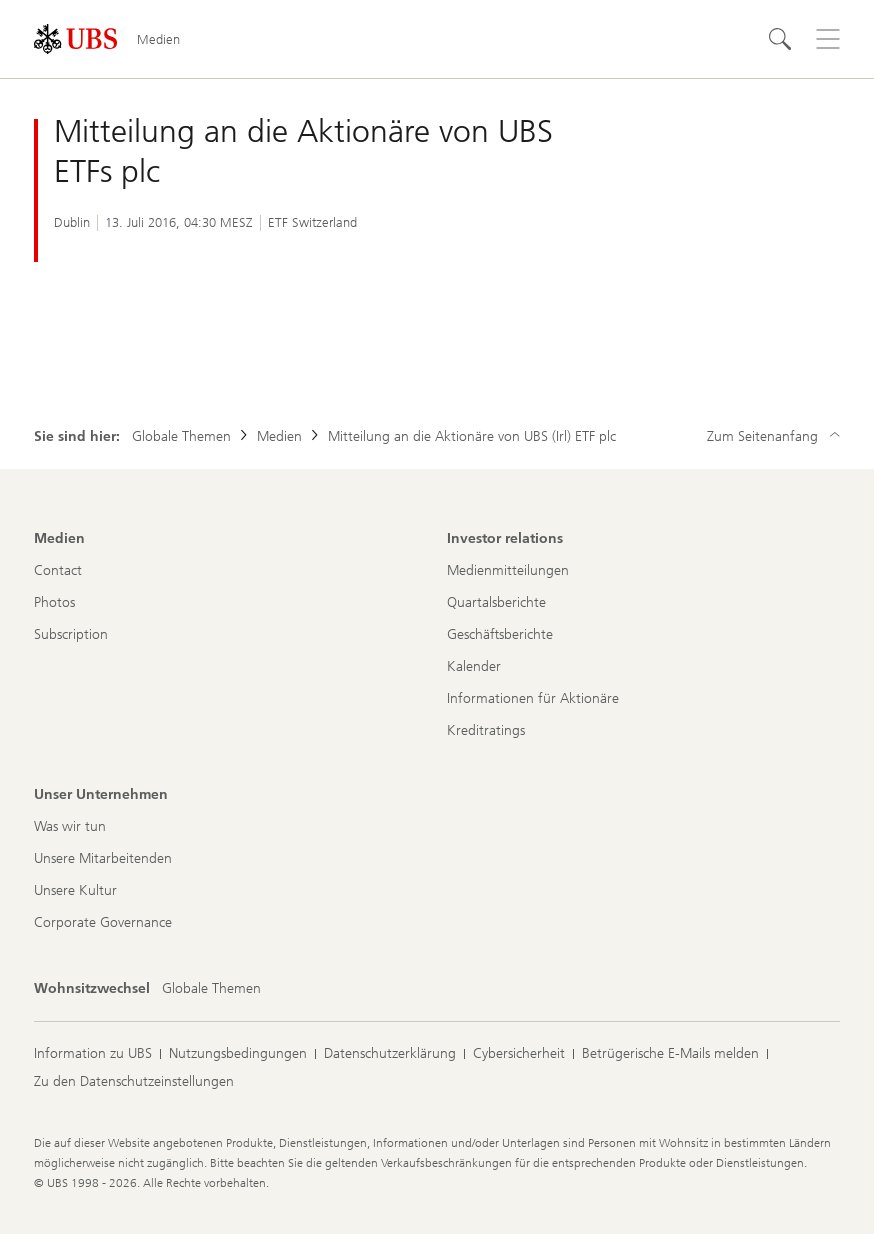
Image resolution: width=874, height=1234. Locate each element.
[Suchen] (780, 39)
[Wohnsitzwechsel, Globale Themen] (211, 989)
